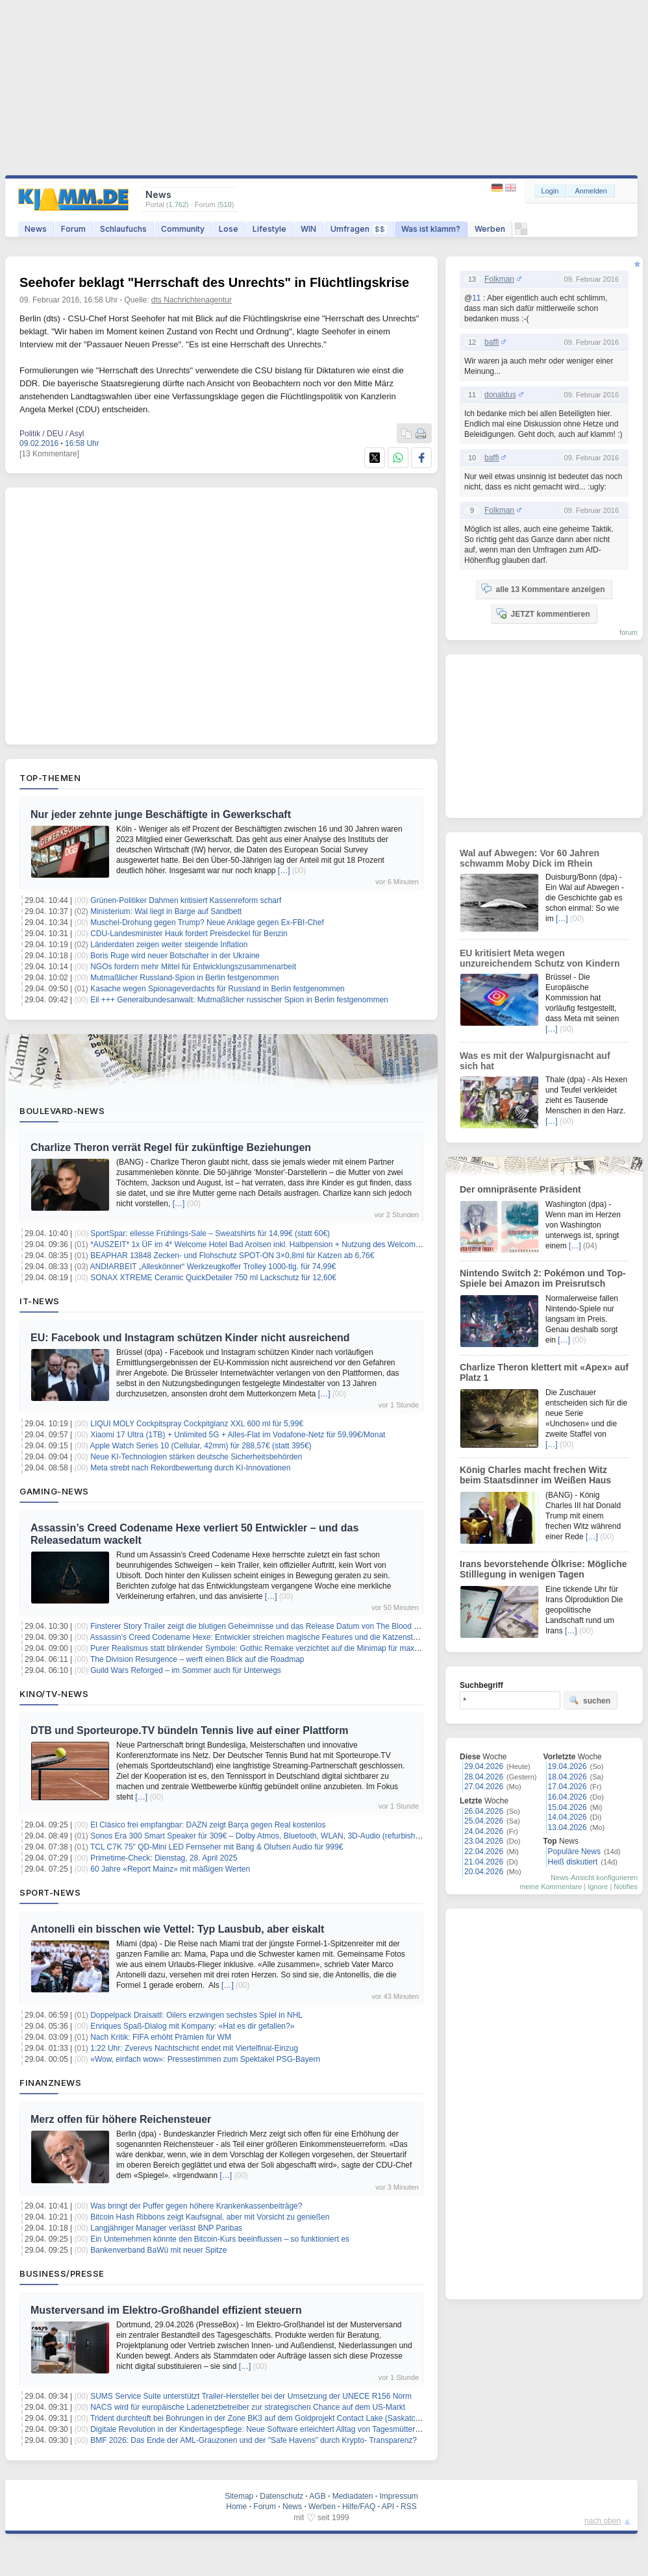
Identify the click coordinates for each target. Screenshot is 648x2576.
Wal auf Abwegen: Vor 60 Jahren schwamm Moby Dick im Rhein (529, 858)
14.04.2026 (567, 1817)
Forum (73, 229)
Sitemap (239, 2496)
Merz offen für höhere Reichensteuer (121, 2119)
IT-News (39, 1301)
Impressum (398, 2496)
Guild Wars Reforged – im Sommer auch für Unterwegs (185, 1670)
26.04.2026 (483, 1811)
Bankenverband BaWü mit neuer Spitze (158, 2250)
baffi (491, 342)
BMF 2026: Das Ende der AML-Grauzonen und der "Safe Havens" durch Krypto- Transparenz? (253, 2440)
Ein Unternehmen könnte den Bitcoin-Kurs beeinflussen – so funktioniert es (219, 2239)
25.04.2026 (483, 1821)
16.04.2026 (567, 1797)
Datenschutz (281, 2496)
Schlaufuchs (123, 229)
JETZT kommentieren (543, 613)
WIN (308, 229)
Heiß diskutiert (573, 1861)
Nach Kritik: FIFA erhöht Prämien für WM (160, 2037)
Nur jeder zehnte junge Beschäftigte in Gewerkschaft (161, 814)
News (36, 229)
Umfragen (358, 229)
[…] (284, 870)
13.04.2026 (567, 1827)
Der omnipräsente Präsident (520, 1189)
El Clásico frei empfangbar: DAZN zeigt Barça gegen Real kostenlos (207, 1824)
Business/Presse (62, 2273)
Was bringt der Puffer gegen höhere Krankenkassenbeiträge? (196, 2206)
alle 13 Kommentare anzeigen (542, 589)
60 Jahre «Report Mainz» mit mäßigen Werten (170, 1869)
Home (236, 2506)
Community (183, 229)
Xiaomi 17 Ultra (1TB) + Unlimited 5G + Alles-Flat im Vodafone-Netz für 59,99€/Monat (237, 1434)
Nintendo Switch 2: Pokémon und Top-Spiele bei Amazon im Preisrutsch (543, 1278)
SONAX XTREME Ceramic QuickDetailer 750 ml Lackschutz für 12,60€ (213, 1277)
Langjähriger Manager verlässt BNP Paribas (166, 2228)
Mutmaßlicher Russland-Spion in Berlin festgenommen (184, 977)
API (388, 2506)
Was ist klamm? (430, 229)
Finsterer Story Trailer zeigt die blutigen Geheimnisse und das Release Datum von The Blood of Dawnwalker (277, 1626)
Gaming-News (54, 1491)
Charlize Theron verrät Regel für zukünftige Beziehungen (171, 1147)
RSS (409, 2506)
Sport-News (50, 1892)
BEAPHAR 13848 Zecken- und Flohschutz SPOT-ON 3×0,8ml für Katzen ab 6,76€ (232, 1255)
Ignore (598, 1886)
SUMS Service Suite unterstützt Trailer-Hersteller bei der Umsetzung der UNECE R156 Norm (251, 2396)
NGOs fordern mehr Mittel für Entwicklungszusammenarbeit (193, 966)
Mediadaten (352, 2496)
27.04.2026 (483, 1786)
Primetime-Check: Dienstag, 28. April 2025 (163, 1858)
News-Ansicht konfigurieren (594, 1877)
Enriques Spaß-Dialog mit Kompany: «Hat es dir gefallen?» (192, 2026)
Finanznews (50, 2082)
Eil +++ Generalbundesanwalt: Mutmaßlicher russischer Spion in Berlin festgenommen (239, 999)
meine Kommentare (550, 1886)
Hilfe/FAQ (358, 2506)
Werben (490, 229)
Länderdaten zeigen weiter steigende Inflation (168, 944)
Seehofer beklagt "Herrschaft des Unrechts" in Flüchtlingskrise (214, 282)
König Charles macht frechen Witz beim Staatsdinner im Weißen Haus (535, 1475)
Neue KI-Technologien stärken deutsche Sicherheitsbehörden (196, 1456)
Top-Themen (50, 778)
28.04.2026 (483, 1776)
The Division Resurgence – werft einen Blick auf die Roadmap (197, 1659)
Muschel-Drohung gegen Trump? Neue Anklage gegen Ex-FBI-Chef (207, 922)
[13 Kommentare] (49, 453)
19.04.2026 (567, 1766)
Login (550, 191)
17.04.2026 (567, 1786)
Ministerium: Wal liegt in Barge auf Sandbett (166, 911)
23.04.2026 (483, 1841)
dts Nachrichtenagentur (191, 299)
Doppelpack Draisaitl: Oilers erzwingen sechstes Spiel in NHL (196, 2015)
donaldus (500, 394)
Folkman (499, 279)
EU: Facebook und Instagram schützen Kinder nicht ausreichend (190, 1337)
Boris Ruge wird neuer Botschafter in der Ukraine (175, 955)
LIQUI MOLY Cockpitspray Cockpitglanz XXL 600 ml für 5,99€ (196, 1423)
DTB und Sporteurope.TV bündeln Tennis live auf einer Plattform (190, 1730)
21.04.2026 (483, 1861)
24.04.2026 (483, 1831)
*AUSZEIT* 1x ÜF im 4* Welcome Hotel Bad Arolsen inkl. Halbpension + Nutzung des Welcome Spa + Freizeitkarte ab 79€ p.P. (309, 1244)
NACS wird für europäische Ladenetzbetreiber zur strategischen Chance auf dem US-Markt (247, 2407)
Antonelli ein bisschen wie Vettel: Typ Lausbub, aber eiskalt (177, 1929)
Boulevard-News (62, 1111)
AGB (317, 2496)
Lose (228, 229)
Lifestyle (269, 229)
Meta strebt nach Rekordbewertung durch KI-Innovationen (190, 1467)
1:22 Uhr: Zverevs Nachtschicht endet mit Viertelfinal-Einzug (194, 2048)
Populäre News (574, 1851)
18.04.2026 (567, 1776)
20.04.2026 (483, 1871)
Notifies (626, 1886)
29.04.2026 (483, 1766)
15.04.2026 (567, 1807)
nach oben (602, 2520)
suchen (589, 1700)
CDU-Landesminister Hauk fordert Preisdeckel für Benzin (188, 933)
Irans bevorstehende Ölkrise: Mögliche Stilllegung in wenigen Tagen (543, 1569)
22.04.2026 (483, 1851)
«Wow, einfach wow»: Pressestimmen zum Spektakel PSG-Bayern (205, 2059)
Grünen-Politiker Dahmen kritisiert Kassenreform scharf (185, 900)
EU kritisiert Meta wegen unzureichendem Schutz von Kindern (540, 958)
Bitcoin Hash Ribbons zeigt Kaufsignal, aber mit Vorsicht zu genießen (209, 2217)
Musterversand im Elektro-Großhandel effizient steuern (166, 2310)
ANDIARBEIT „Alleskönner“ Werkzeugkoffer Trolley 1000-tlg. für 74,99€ (213, 1266)
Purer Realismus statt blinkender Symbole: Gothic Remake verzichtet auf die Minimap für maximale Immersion (280, 1648)
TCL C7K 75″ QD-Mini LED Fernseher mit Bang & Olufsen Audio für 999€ (216, 1847)
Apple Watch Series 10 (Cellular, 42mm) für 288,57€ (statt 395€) (201, 1445)
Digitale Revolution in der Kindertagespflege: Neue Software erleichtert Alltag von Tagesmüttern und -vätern (275, 2429)
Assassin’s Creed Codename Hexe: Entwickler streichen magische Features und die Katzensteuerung (266, 1637)
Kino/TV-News (53, 1694)
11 (476, 298)
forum (628, 632)
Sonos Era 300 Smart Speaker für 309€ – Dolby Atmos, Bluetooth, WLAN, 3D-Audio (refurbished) (258, 1835)
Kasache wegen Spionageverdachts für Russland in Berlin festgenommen (217, 988)
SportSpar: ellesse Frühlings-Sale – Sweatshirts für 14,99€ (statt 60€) (210, 1233)
